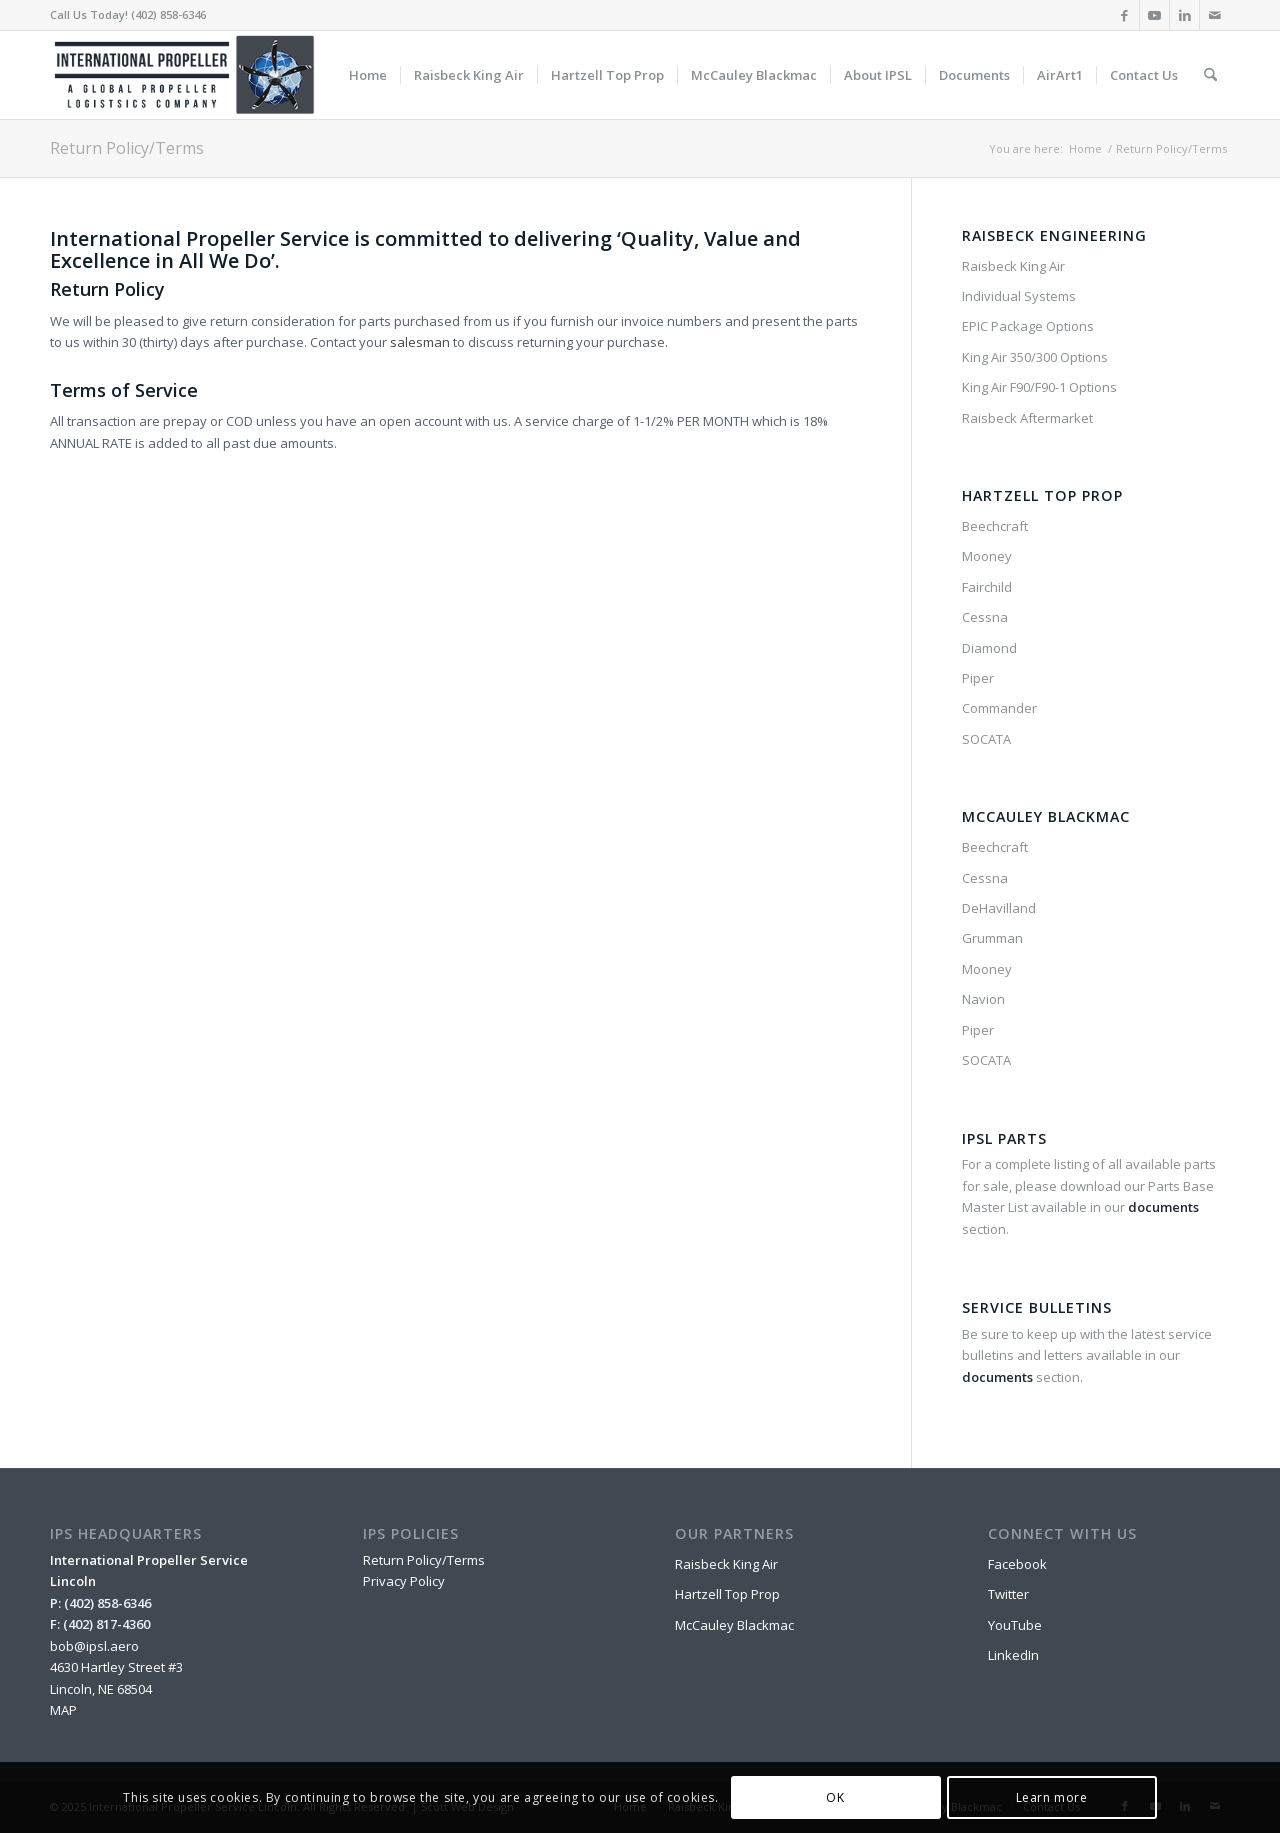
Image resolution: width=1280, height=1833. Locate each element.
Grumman (992, 938)
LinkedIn (1013, 1655)
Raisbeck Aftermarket (1027, 418)
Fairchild (987, 587)
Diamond (989, 648)
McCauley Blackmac (734, 1625)
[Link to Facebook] (1124, 15)
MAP (63, 1710)
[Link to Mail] (1215, 15)
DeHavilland (999, 908)
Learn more (1052, 1797)
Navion (983, 999)
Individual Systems (1019, 296)
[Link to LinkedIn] (1184, 15)
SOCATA (986, 739)
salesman (420, 342)
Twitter (1008, 1594)
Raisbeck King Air (1013, 266)
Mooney (987, 556)
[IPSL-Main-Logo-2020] (188, 75)
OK (835, 1797)
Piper (978, 678)
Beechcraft (995, 526)
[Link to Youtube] (1154, 15)
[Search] (1210, 75)
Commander (999, 708)
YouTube (1015, 1625)
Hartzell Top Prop (727, 1594)
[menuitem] (368, 75)
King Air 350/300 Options (1035, 357)
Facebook (1017, 1564)
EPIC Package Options (1028, 326)
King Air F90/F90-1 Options (1039, 387)
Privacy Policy (404, 1581)
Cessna (985, 617)
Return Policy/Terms (127, 148)
